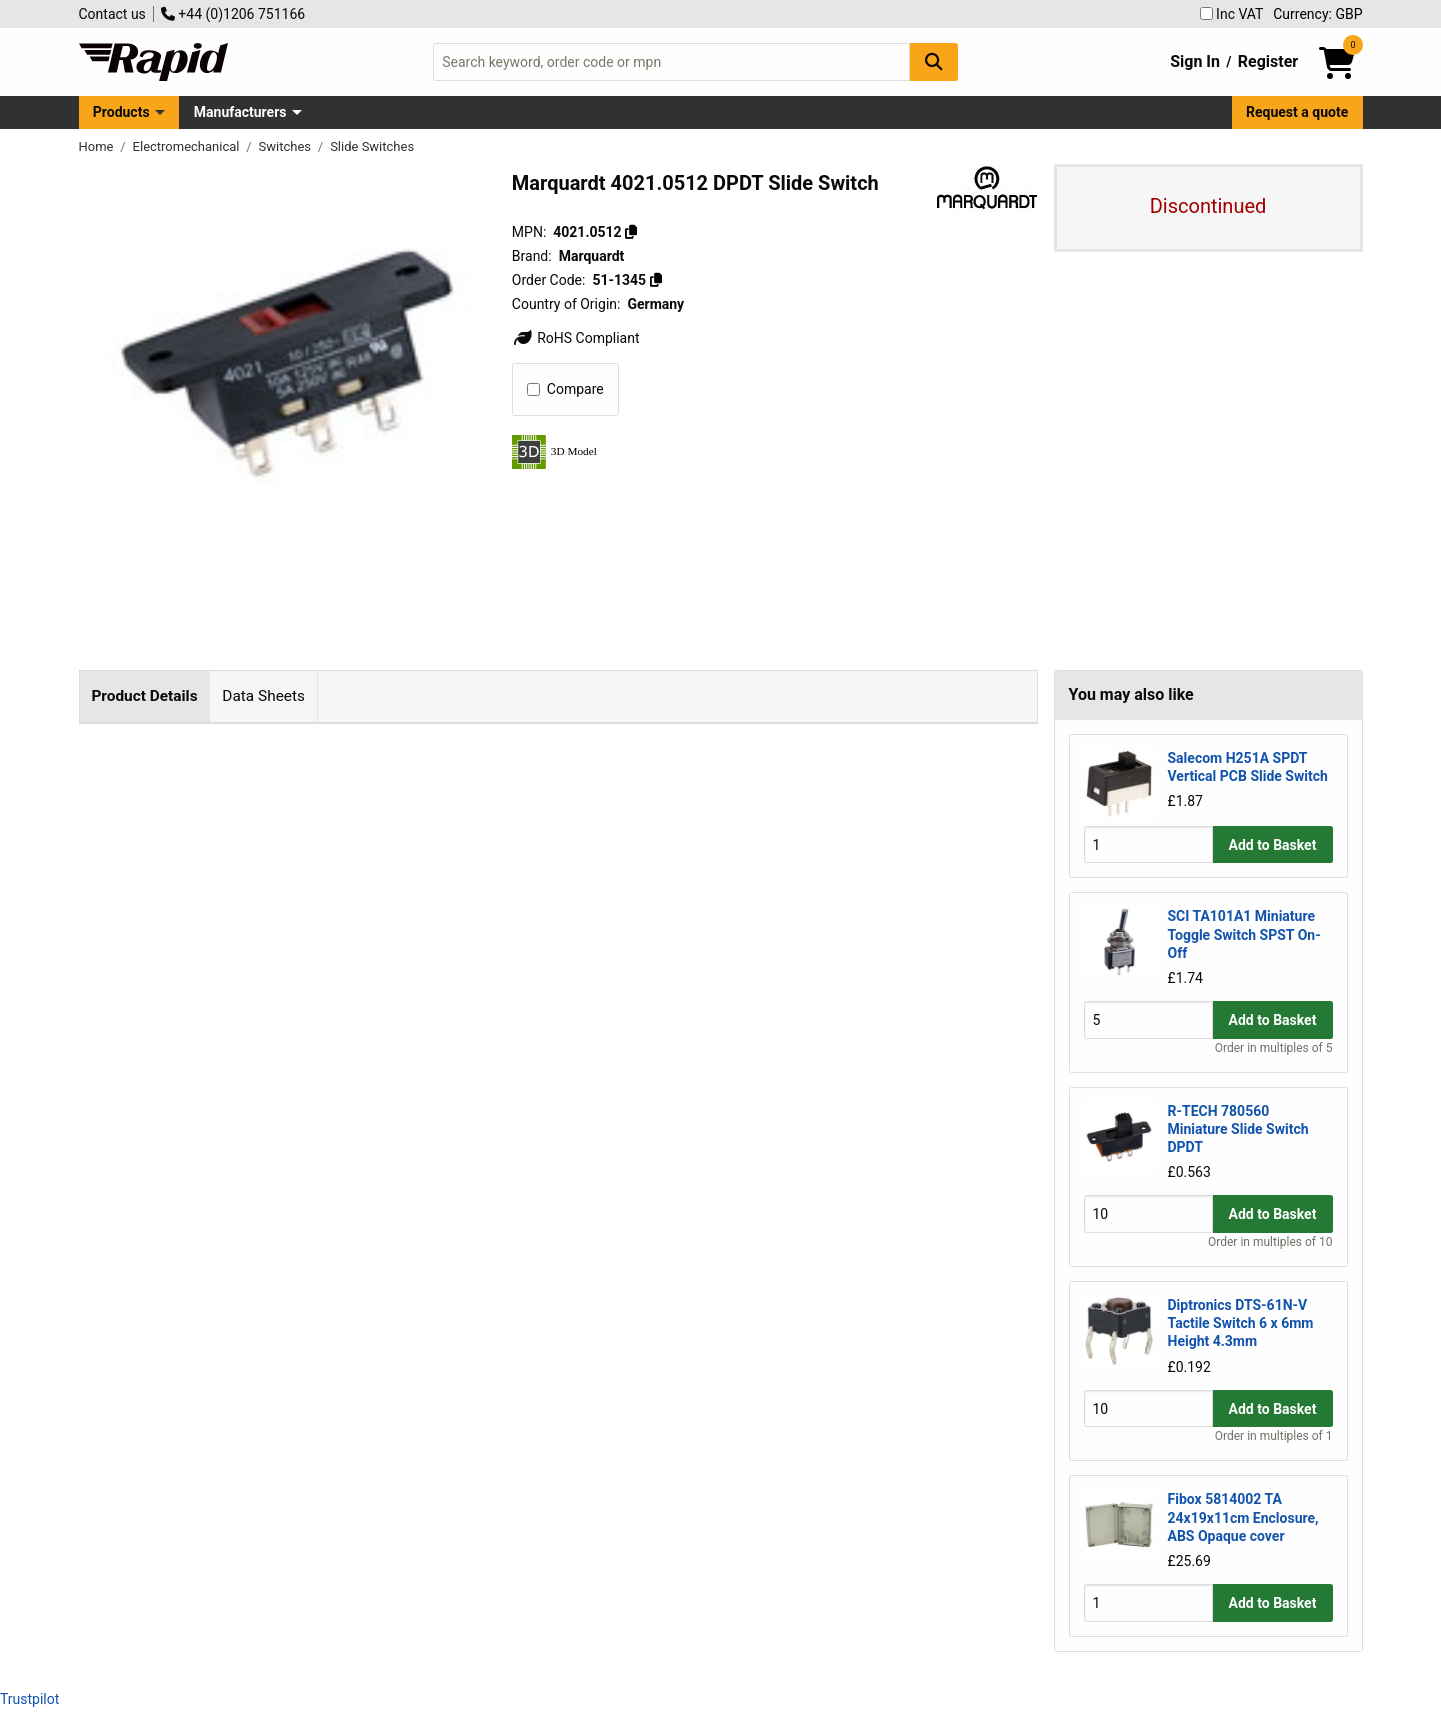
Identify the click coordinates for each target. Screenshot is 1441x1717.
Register (1268, 61)
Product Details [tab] (144, 696)
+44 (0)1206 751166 (233, 14)
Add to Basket (1273, 845)
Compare (565, 389)
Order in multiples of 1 (1274, 1436)
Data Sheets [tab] (263, 696)
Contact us (112, 14)
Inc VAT (1232, 14)
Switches (287, 146)
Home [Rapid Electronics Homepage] (98, 146)
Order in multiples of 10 (1270, 1242)
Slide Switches (372, 146)
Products (121, 112)
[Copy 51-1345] (656, 280)
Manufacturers (240, 112)
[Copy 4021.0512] (631, 232)
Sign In (1195, 61)
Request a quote (1297, 112)
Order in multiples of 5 (1274, 1048)
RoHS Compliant (576, 338)
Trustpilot (29, 1699)
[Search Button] (934, 61)
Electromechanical (188, 146)
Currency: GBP (1317, 14)
